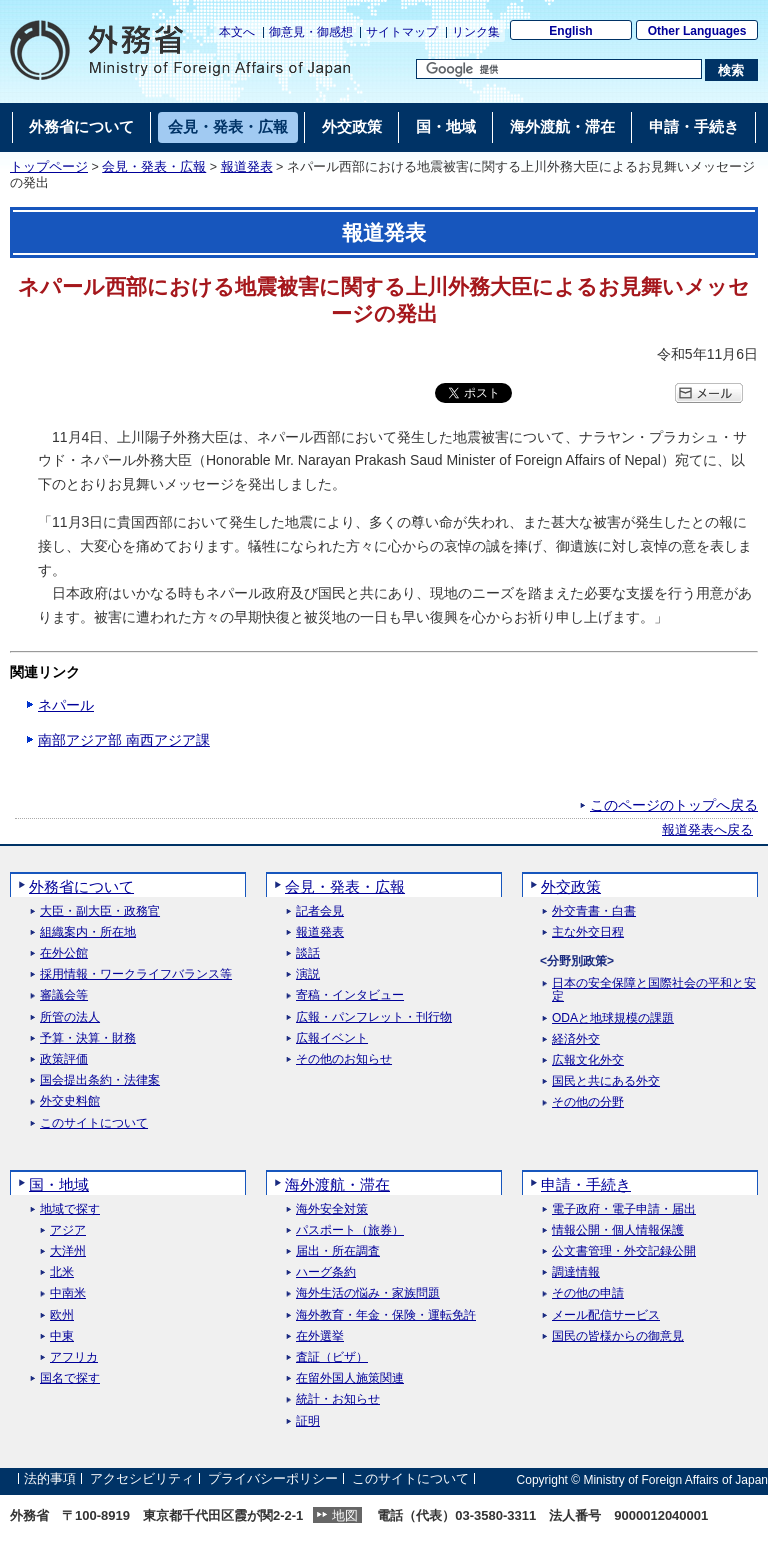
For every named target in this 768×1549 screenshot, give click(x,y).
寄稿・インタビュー (350, 995)
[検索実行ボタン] (731, 70)
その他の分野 (588, 1102)
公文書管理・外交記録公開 (624, 1251)
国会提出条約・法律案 (100, 1080)
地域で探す (70, 1209)
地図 (345, 1515)
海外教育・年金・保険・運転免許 (386, 1315)
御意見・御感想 (311, 32)
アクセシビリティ (142, 1479)
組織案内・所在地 (88, 932)
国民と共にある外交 (606, 1081)
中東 (62, 1336)
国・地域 (59, 1184)
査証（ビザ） (332, 1357)
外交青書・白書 (594, 911)
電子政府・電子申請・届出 (624, 1209)
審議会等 (64, 995)
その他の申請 (588, 1293)
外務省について (81, 886)
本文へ (237, 32)
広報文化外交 (588, 1060)
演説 (308, 974)
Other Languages (697, 31)
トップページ (49, 167)
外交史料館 (70, 1101)
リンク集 (476, 32)
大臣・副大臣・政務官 (100, 911)
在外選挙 (320, 1336)
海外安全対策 (332, 1209)
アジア (68, 1230)
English (570, 31)
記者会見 (320, 911)
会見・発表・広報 (154, 167)
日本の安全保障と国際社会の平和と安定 (654, 990)
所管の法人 (70, 1017)
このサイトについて (94, 1123)
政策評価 (64, 1059)
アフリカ (74, 1357)
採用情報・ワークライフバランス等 (136, 974)
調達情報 (576, 1272)
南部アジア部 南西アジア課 (124, 740)
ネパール (66, 705)
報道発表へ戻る (707, 830)
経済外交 (576, 1039)
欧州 (62, 1315)
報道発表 (247, 167)
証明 (308, 1421)
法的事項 (50, 1479)
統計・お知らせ (338, 1399)
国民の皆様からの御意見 (618, 1336)
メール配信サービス (606, 1315)
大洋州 (68, 1251)
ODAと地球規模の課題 (613, 1018)
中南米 (68, 1293)
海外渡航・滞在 (337, 1184)
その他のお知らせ (344, 1059)
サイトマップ (402, 32)
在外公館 (64, 953)
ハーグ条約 (326, 1272)
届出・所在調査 (338, 1251)
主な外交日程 (588, 932)
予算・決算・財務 (88, 1038)
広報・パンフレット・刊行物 (374, 1017)
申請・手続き (586, 1184)
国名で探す (70, 1378)
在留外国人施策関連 (350, 1378)
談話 (308, 953)
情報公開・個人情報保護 (618, 1230)
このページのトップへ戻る (674, 805)
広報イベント (332, 1038)
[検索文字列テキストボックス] (559, 69)
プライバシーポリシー (273, 1479)
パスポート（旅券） (350, 1230)
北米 (62, 1272)
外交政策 (571, 886)
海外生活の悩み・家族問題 (368, 1293)
